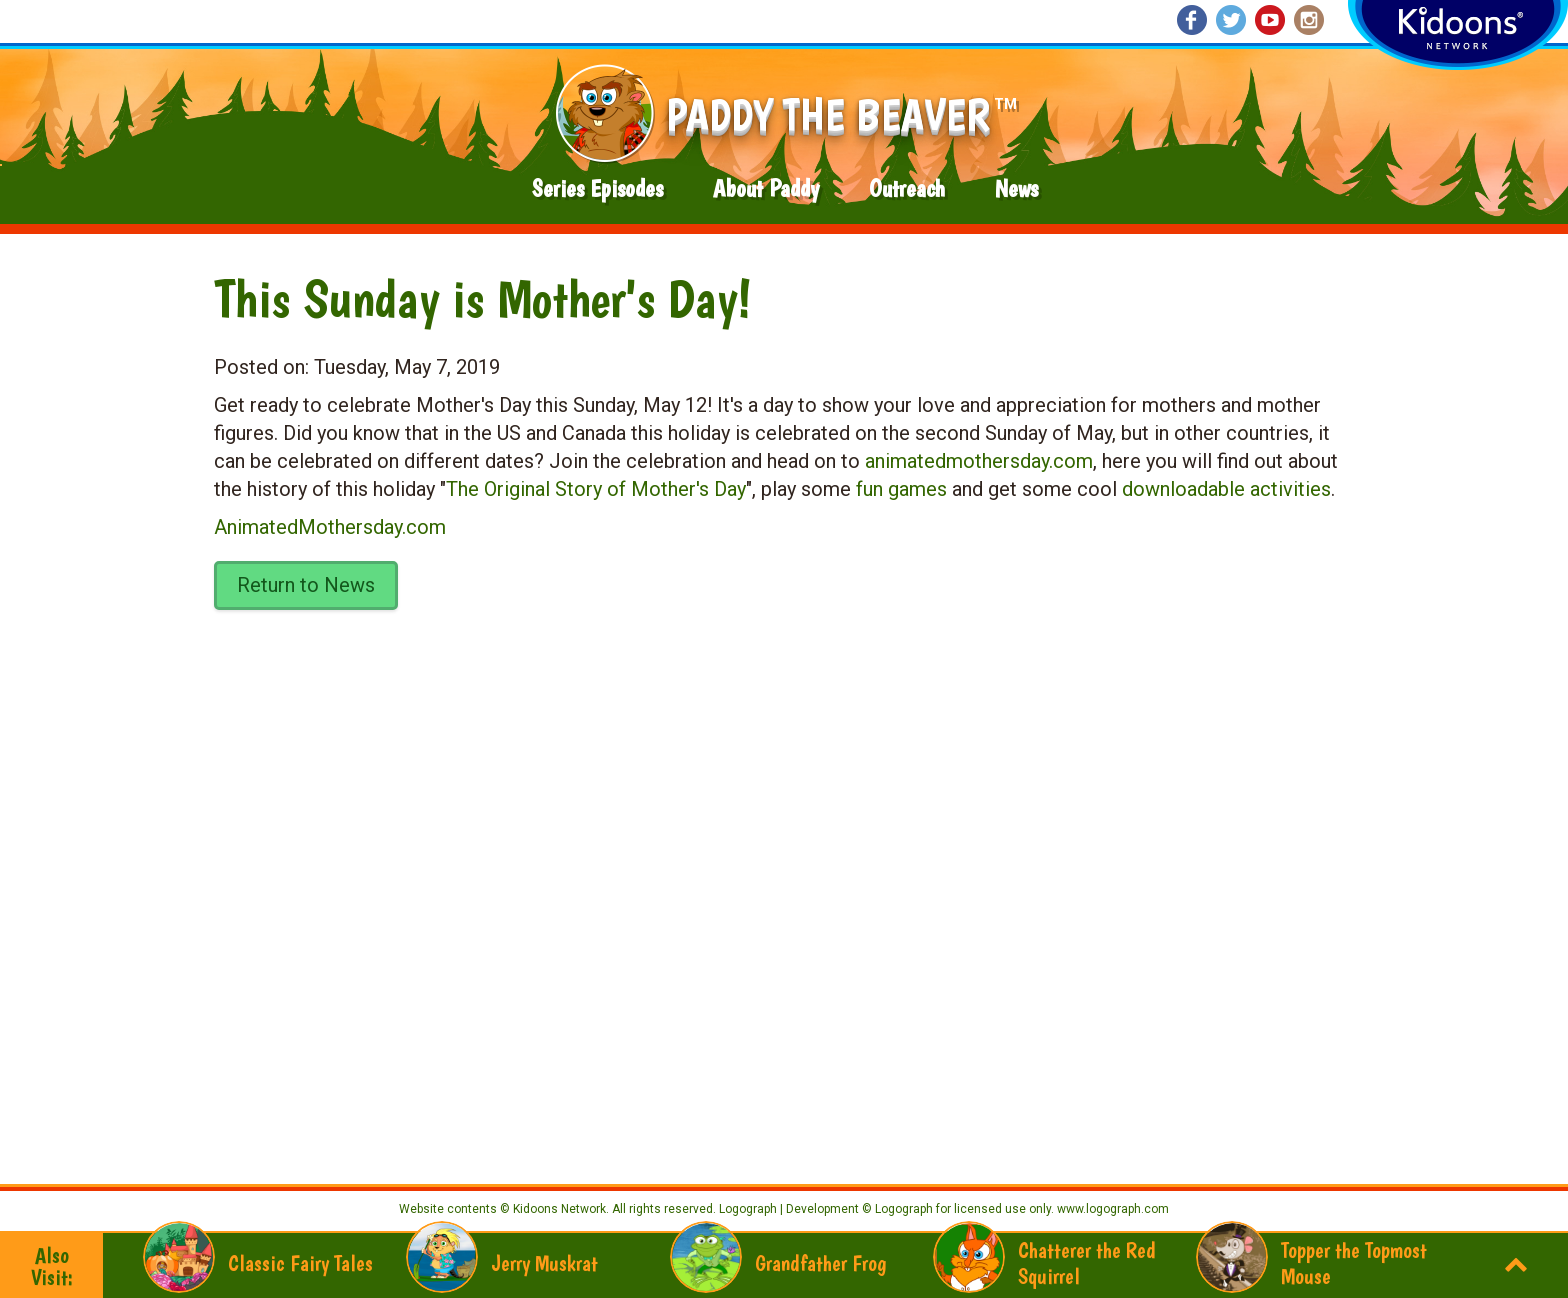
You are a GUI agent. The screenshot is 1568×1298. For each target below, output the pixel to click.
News (1016, 188)
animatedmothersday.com (979, 461)
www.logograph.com (1111, 1209)
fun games (901, 489)
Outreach (907, 188)
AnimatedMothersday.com (330, 527)
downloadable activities (1226, 489)
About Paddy (766, 188)
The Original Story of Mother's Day (596, 489)
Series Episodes (597, 188)
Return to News (306, 585)
